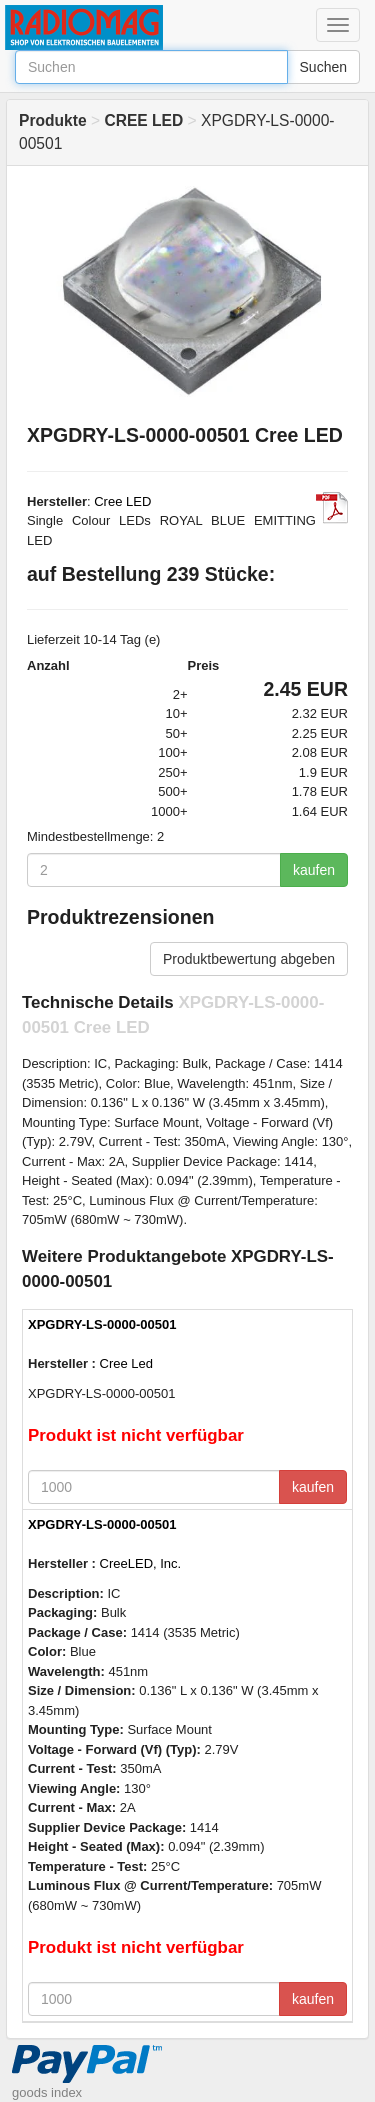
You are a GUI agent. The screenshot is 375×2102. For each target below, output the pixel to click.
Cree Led (126, 1363)
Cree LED (122, 501)
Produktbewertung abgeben (249, 959)
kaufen (314, 870)
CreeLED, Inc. (141, 1563)
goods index (47, 2092)
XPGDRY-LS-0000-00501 (102, 1324)
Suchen (323, 67)
